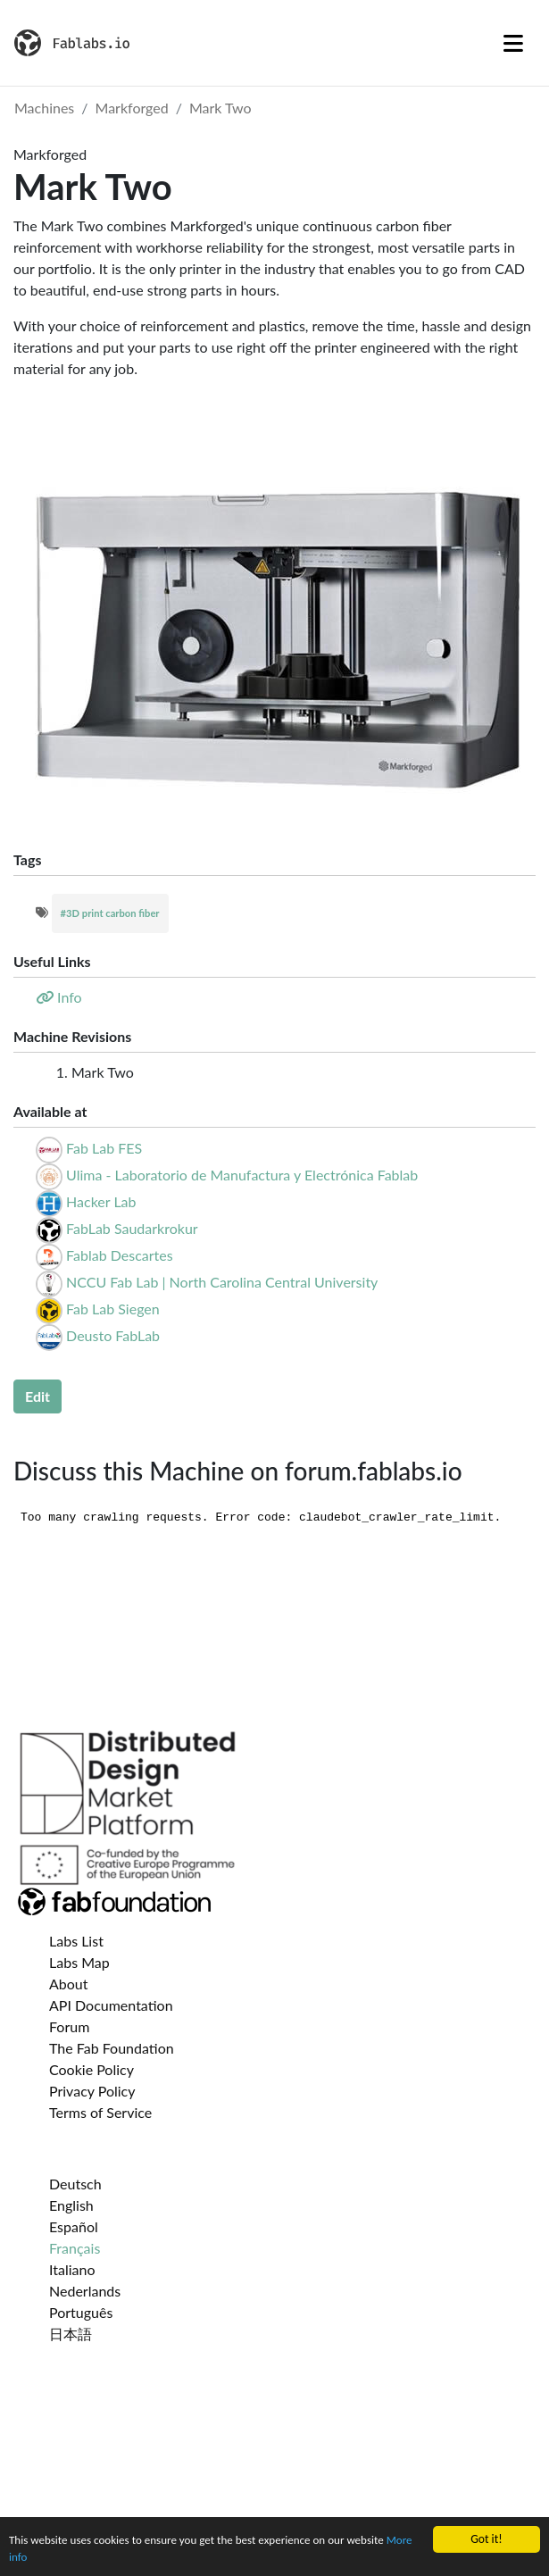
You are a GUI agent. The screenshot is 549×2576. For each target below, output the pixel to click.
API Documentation (111, 2005)
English (71, 2205)
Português (80, 2312)
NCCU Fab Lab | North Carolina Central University (222, 1281)
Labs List (76, 1940)
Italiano (72, 2269)
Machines (44, 107)
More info (33, 2557)
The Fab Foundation (111, 2047)
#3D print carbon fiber (110, 913)
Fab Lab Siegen (113, 1308)
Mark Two (220, 107)
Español (73, 2226)
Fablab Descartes (119, 1254)
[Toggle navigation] (513, 42)
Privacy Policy (92, 2090)
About (68, 1983)
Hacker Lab (101, 1201)
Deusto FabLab (113, 1335)
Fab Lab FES (104, 1147)
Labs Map (79, 1962)
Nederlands (85, 2290)
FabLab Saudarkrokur (132, 1228)
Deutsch (75, 2183)
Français (74, 2247)
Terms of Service (100, 2112)
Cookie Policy (91, 2069)
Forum (69, 2026)
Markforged (132, 107)
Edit (37, 1396)
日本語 (70, 2333)
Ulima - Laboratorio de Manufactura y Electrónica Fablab (242, 1174)
